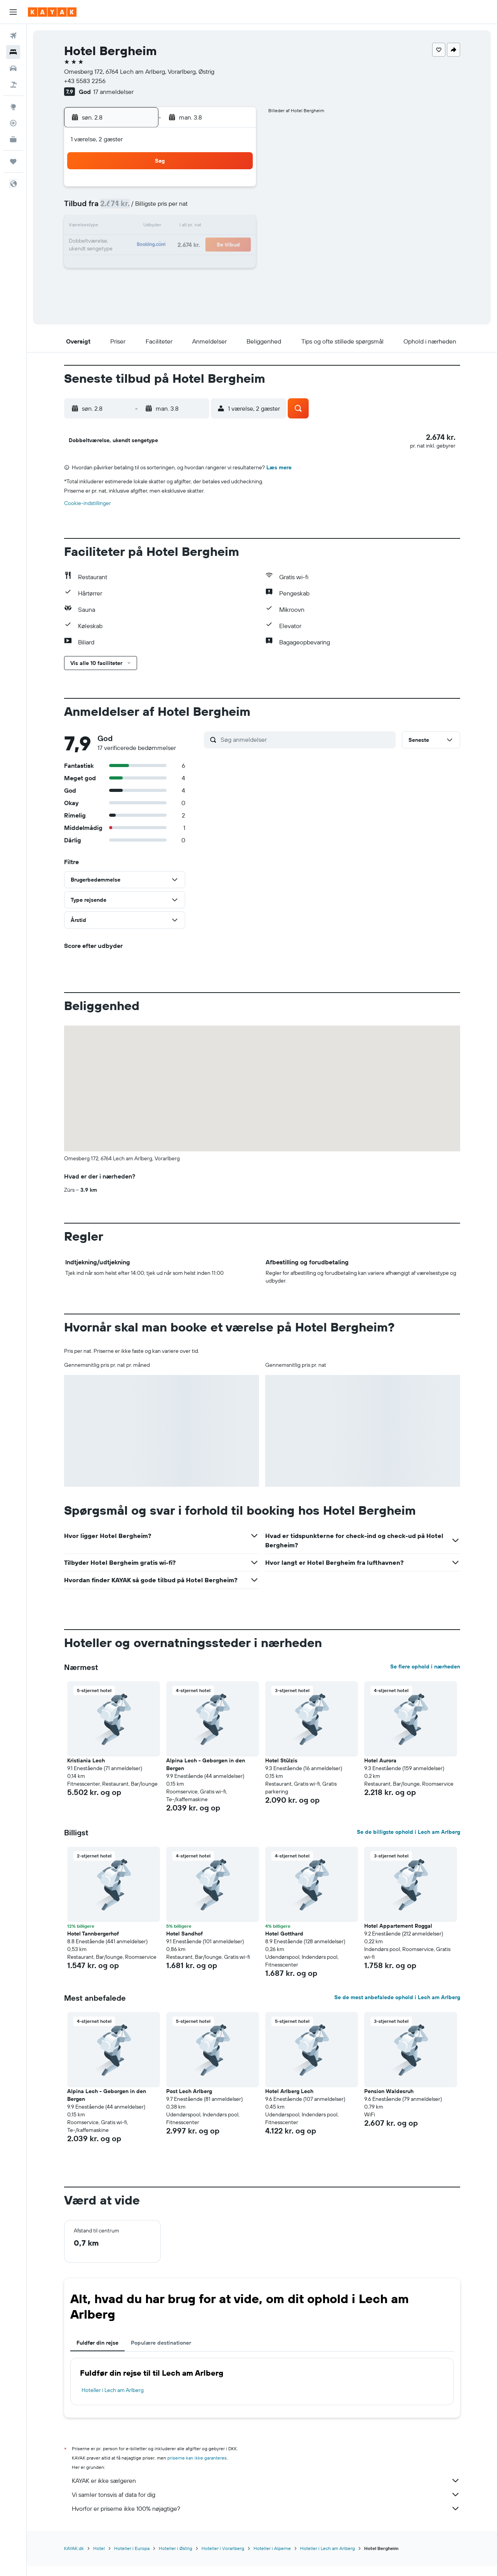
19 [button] (161, 245)
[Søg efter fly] (13, 35)
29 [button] (217, 264)
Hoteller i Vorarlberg (223, 2559)
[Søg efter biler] (13, 68)
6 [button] (180, 208)
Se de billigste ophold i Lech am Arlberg (408, 1842)
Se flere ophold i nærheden (425, 1677)
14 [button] (199, 227)
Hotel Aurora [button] (380, 1771)
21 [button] (199, 245)
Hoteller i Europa (131, 2559)
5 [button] (161, 208)
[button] (13, 12)
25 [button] (142, 264)
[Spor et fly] (13, 123)
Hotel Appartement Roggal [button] (398, 1936)
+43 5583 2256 (85, 81)
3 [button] (124, 208)
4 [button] (142, 208)
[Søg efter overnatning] (13, 52)
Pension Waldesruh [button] (389, 2102)
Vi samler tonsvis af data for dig (266, 2505)
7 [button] (198, 208)
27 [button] (180, 264)
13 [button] (180, 227)
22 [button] (217, 245)
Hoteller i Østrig (175, 2559)
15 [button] (217, 227)
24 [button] (123, 264)
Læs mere (279, 478)
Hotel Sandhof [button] (184, 1944)
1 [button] (217, 189)
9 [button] (236, 208)
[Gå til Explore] (13, 107)
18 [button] (143, 245)
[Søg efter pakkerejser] (13, 84)
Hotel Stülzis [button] (281, 1771)
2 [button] (236, 189)
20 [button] (180, 245)
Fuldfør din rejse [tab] (97, 2353)
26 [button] (161, 264)
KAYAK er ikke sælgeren (266, 2491)
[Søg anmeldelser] (306, 750)
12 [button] (161, 227)
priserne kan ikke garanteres (197, 2469)
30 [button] (236, 264)
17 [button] (124, 245)
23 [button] (235, 245)
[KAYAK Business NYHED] (13, 139)
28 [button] (198, 264)
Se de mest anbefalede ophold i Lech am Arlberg (397, 2008)
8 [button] (217, 208)
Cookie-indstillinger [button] (87, 513)
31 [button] (124, 282)
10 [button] (124, 227)
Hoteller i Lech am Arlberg (113, 2400)
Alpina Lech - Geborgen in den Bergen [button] (205, 1775)
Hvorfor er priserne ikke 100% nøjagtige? (266, 2519)
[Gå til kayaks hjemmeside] (52, 12)
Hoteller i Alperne (272, 2559)
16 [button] (236, 227)
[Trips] (13, 161)
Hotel (99, 2559)
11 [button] (142, 227)
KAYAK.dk (74, 2559)
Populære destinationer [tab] (161, 2353)
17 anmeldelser (113, 91)
